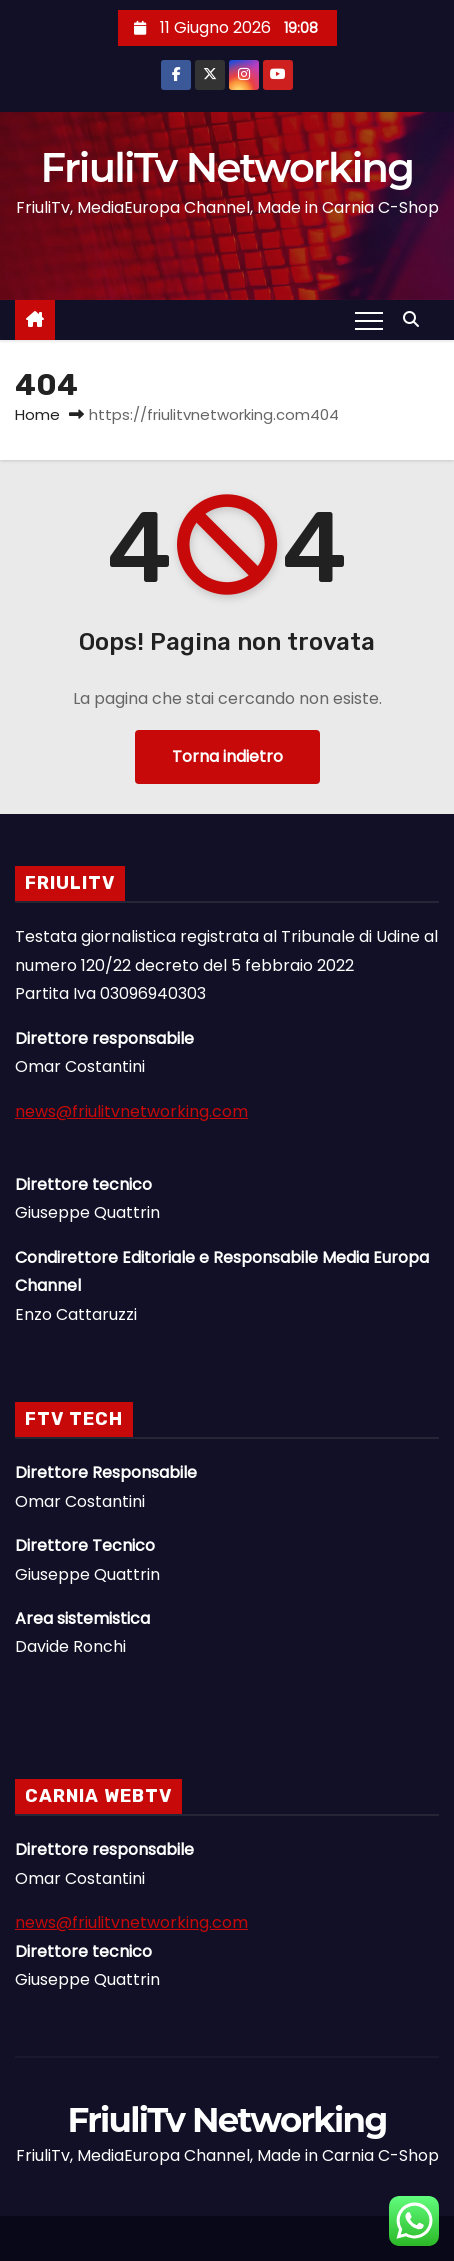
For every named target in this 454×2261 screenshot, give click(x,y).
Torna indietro (227, 756)
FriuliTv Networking (227, 167)
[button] (416, 319)
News (207, 2251)
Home (37, 414)
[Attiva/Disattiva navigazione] (369, 320)
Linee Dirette (227, 2251)
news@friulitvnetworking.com (131, 1111)
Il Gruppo (247, 2251)
